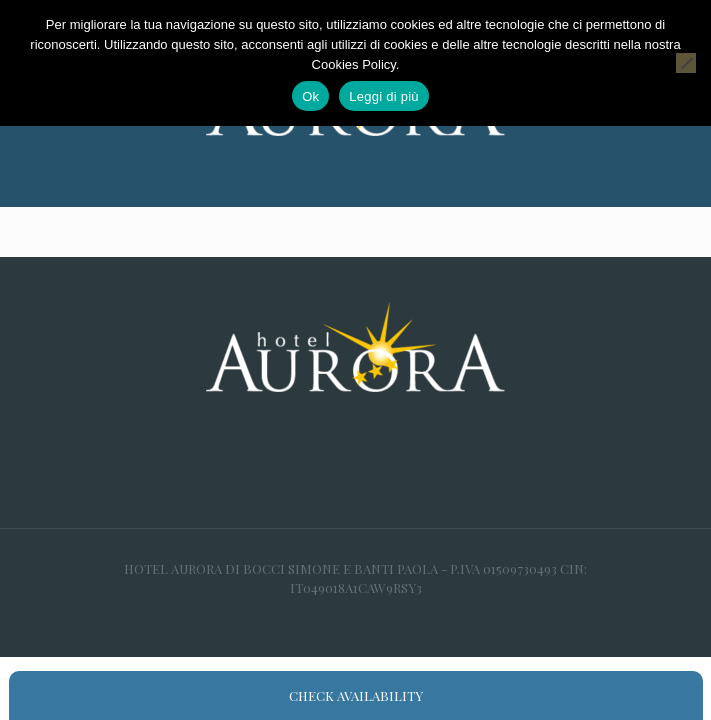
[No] (686, 63)
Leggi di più (384, 96)
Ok (310, 96)
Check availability (356, 695)
